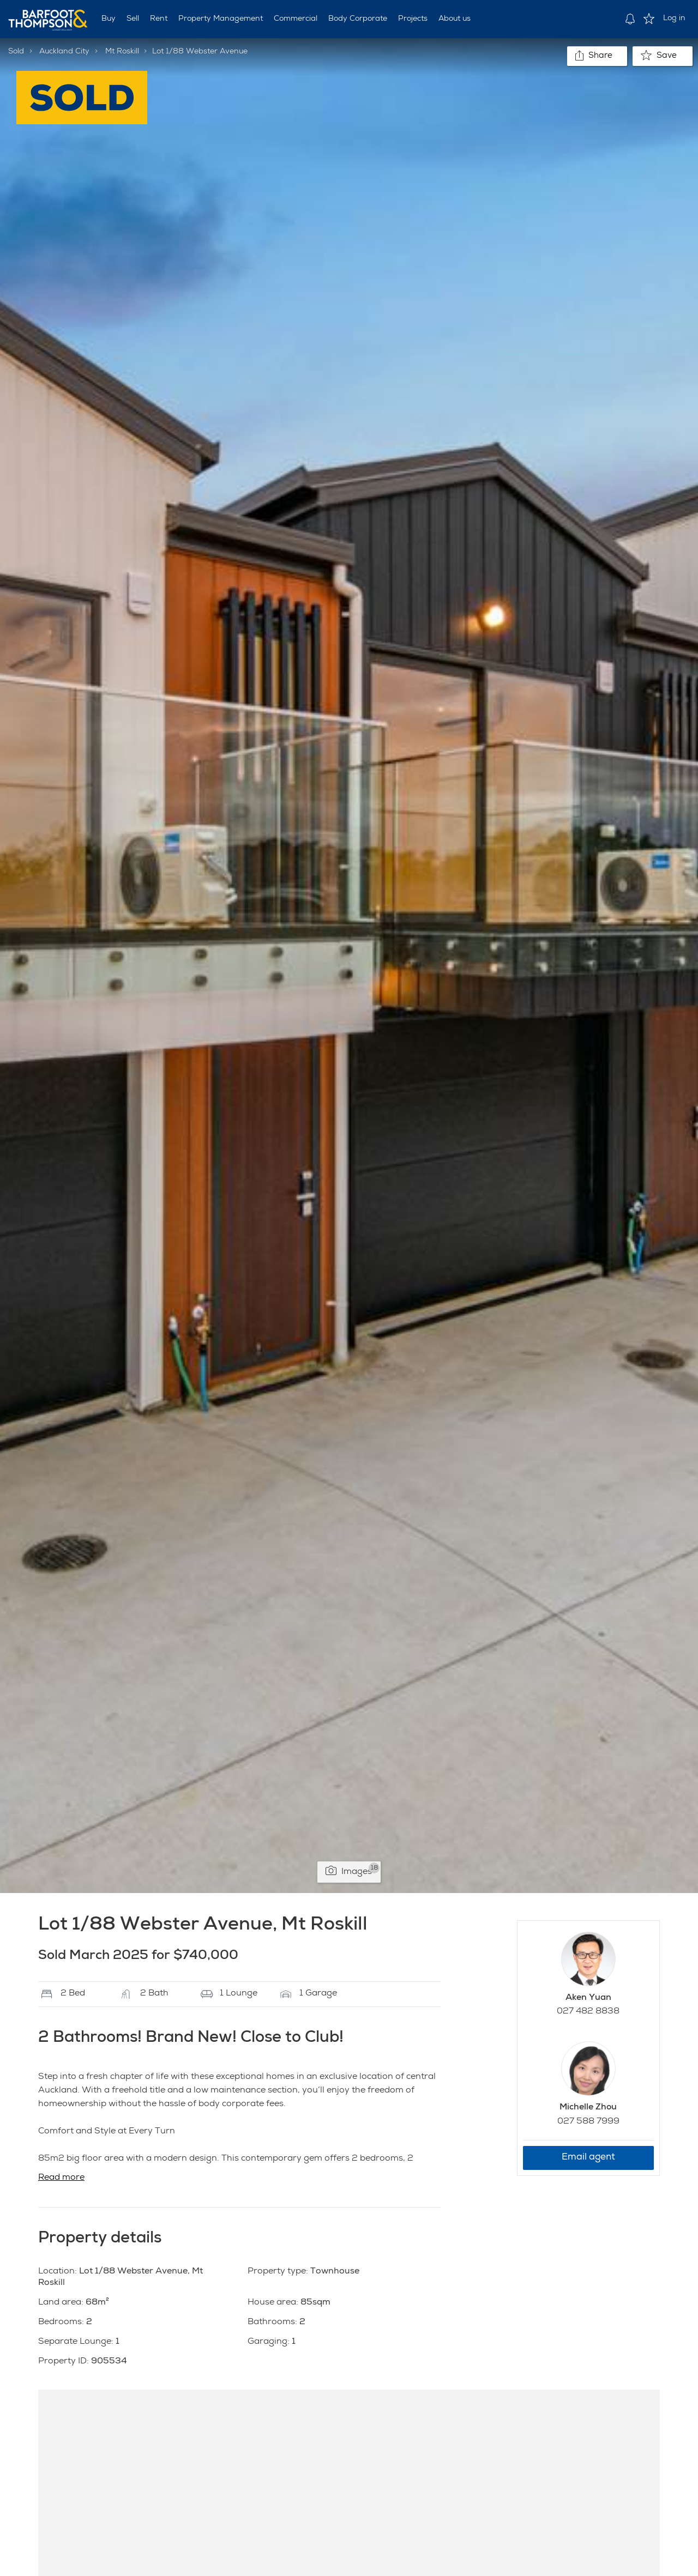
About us (454, 19)
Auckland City (64, 52)
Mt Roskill (122, 52)
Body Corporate (357, 19)
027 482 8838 (588, 2011)
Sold (16, 52)
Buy (108, 19)
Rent (158, 19)
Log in (674, 18)
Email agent (588, 2157)
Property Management (220, 19)
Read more (61, 2178)
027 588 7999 (588, 2122)
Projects (413, 19)
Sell (133, 19)
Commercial (295, 19)
